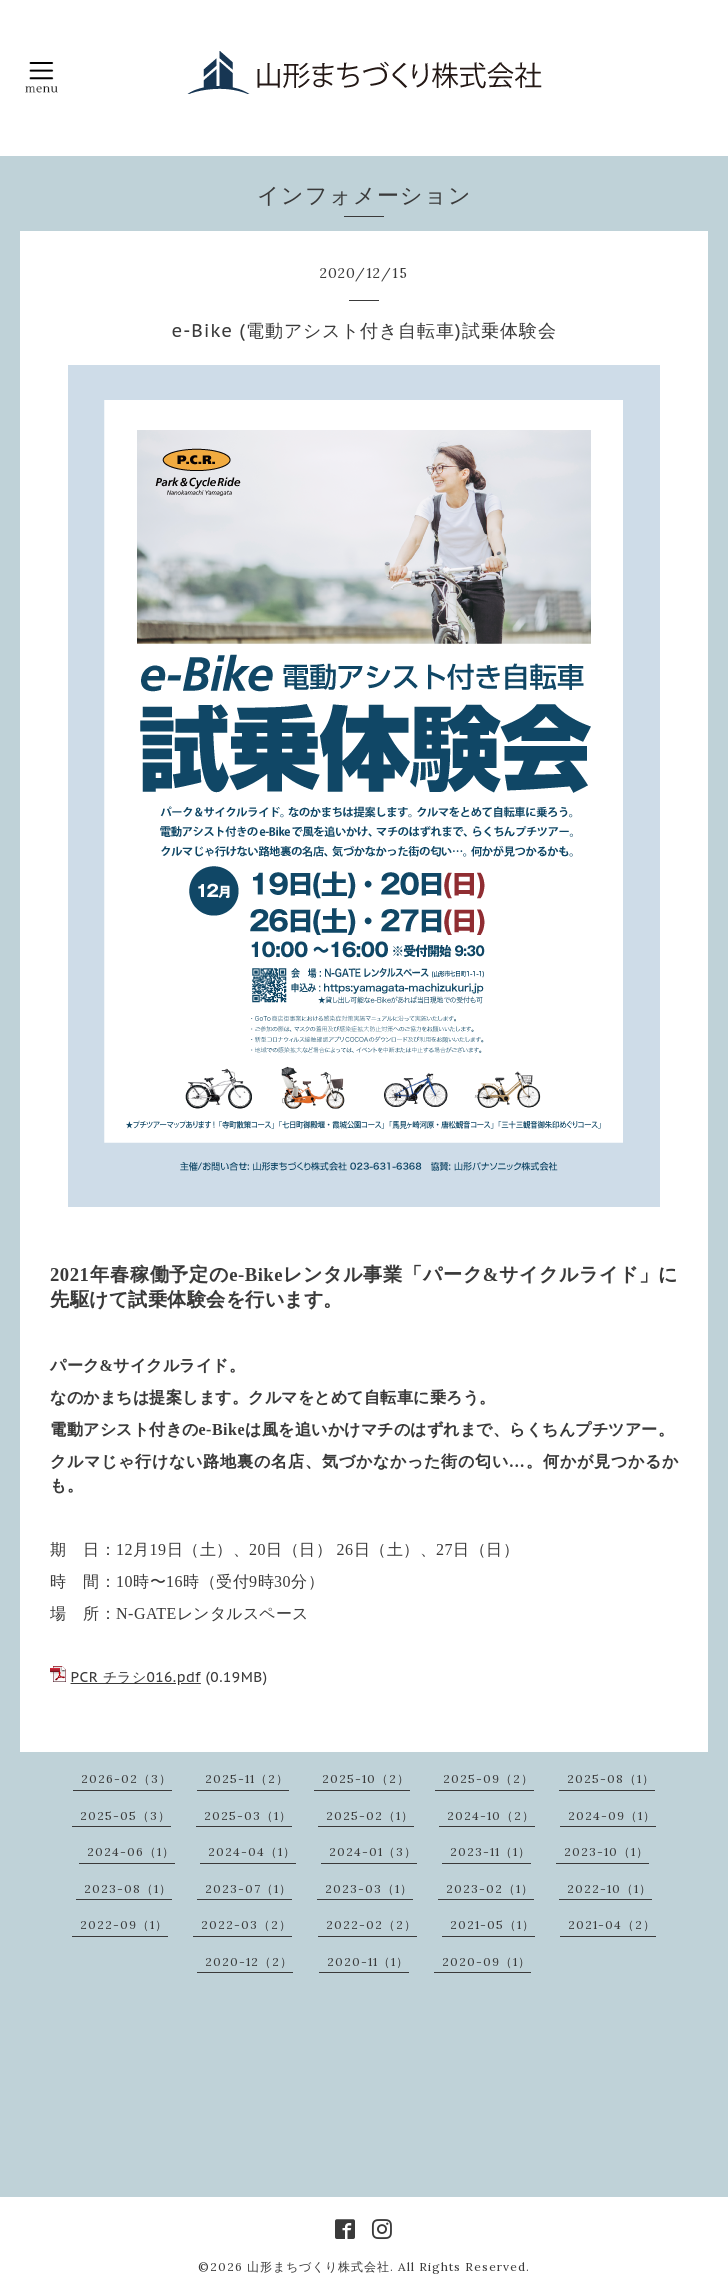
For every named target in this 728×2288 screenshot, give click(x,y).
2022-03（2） (246, 1924)
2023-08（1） (128, 1888)
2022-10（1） (609, 1888)
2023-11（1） (490, 1851)
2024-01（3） (373, 1851)
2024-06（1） (131, 1851)
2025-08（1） (611, 1778)
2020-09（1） (486, 1961)
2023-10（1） (606, 1851)
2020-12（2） (249, 1961)
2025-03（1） (248, 1815)
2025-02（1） (370, 1815)
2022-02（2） (371, 1924)
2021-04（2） (612, 1924)
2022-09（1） (124, 1924)
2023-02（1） (490, 1888)
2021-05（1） (492, 1924)
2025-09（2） (488, 1778)
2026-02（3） (126, 1778)
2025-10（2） (366, 1778)
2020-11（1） (368, 1961)
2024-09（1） (612, 1815)
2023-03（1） (369, 1888)
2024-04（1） (252, 1851)
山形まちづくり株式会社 (318, 2266)
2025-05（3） (125, 1815)
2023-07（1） (248, 1888)
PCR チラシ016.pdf (136, 1677)
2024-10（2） (491, 1815)
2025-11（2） (247, 1778)
